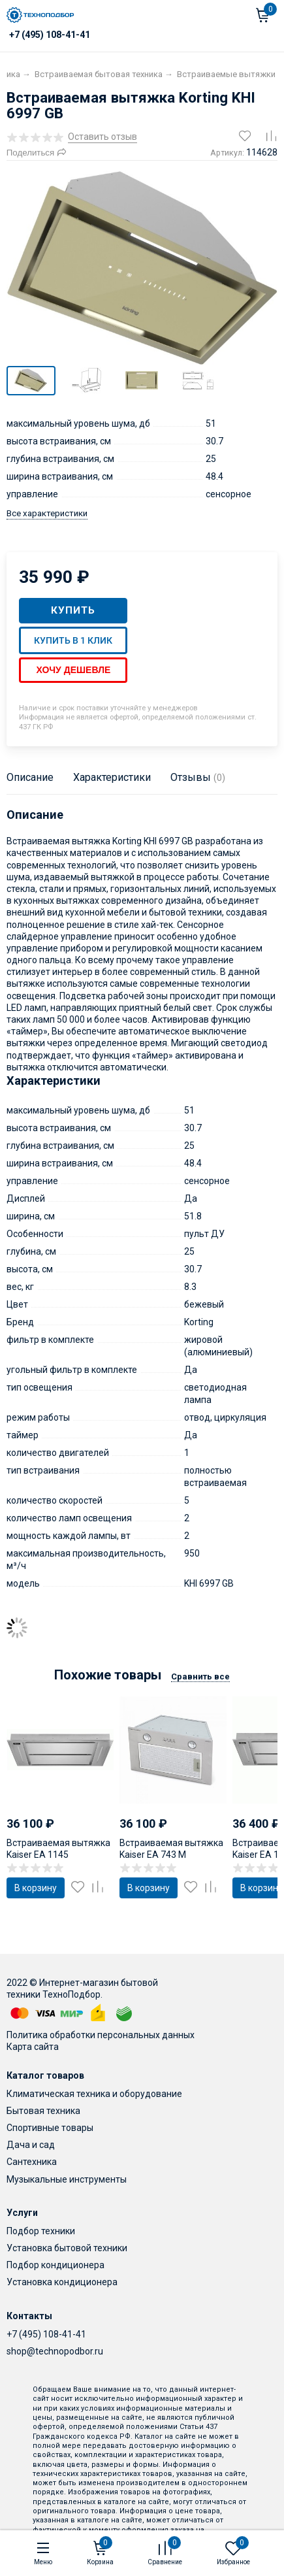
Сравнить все (200, 1676)
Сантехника (32, 2161)
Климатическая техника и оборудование (94, 2094)
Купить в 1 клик (73, 640)
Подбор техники (41, 2231)
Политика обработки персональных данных (101, 2035)
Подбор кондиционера (55, 2265)
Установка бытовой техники (67, 2248)
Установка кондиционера (62, 2282)
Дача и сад (31, 2144)
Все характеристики (47, 513)
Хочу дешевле (73, 670)
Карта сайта (33, 2046)
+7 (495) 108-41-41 (46, 2334)
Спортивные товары (50, 2127)
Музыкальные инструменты (67, 2179)
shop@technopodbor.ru (55, 2351)
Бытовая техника (43, 2110)
